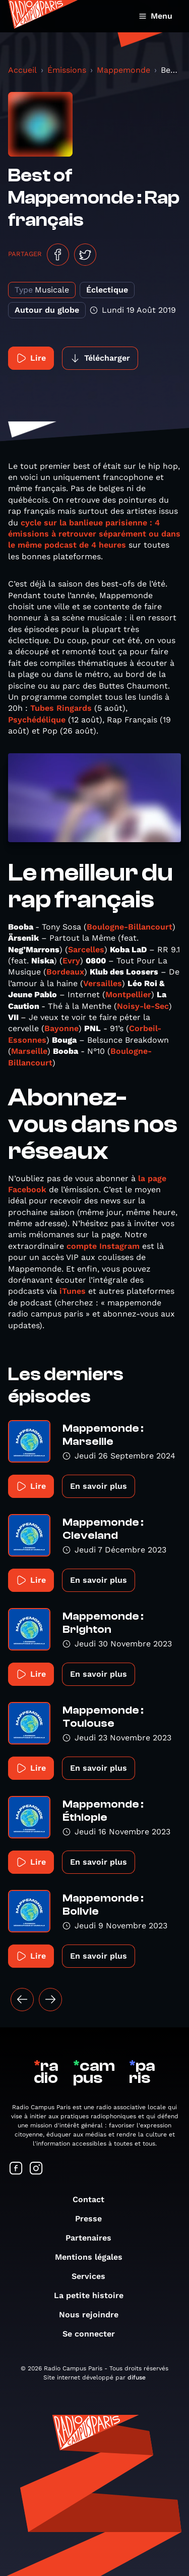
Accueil (22, 70)
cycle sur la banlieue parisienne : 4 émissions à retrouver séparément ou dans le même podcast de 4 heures (94, 534)
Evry (71, 960)
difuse (137, 2377)
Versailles (102, 983)
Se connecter (93, 2334)
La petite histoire (94, 2295)
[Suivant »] (50, 1999)
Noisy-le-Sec (143, 1006)
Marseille (29, 1051)
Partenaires (93, 2238)
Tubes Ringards (61, 708)
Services (93, 2276)
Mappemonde (123, 70)
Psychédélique (37, 719)
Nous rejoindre (94, 2314)
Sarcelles (86, 949)
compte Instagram (103, 1246)
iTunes (72, 1291)
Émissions (66, 70)
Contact (93, 2199)
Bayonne (61, 1028)
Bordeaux (65, 972)
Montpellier (128, 994)
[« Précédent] (22, 1999)
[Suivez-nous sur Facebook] (16, 2169)
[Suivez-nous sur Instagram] (36, 2169)
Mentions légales (94, 2257)
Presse (93, 2218)
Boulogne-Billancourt (129, 927)
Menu (155, 16)
